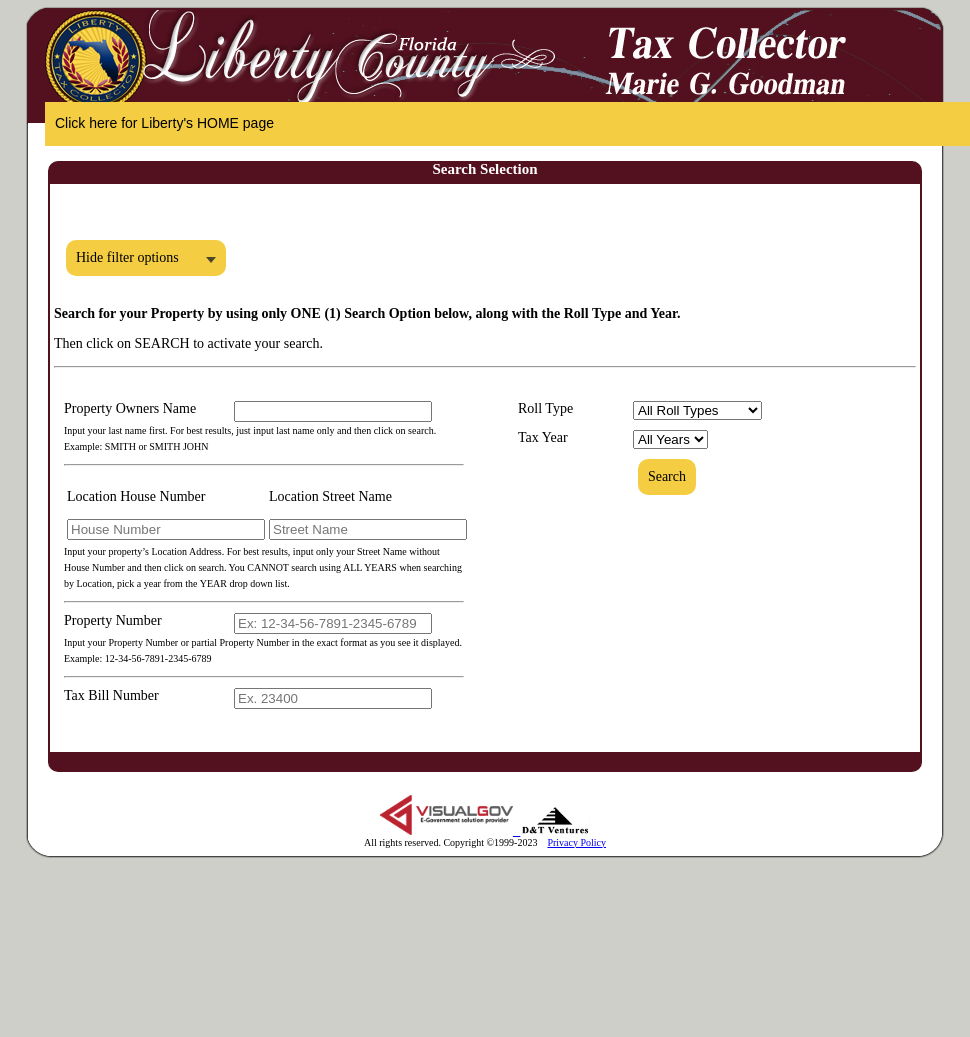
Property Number (113, 620)
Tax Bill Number (111, 695)
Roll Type (545, 408)
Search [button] (667, 476)
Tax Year (543, 437)
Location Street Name (330, 496)
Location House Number (136, 496)
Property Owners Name (130, 408)
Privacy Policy (576, 842)
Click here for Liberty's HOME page (164, 123)
